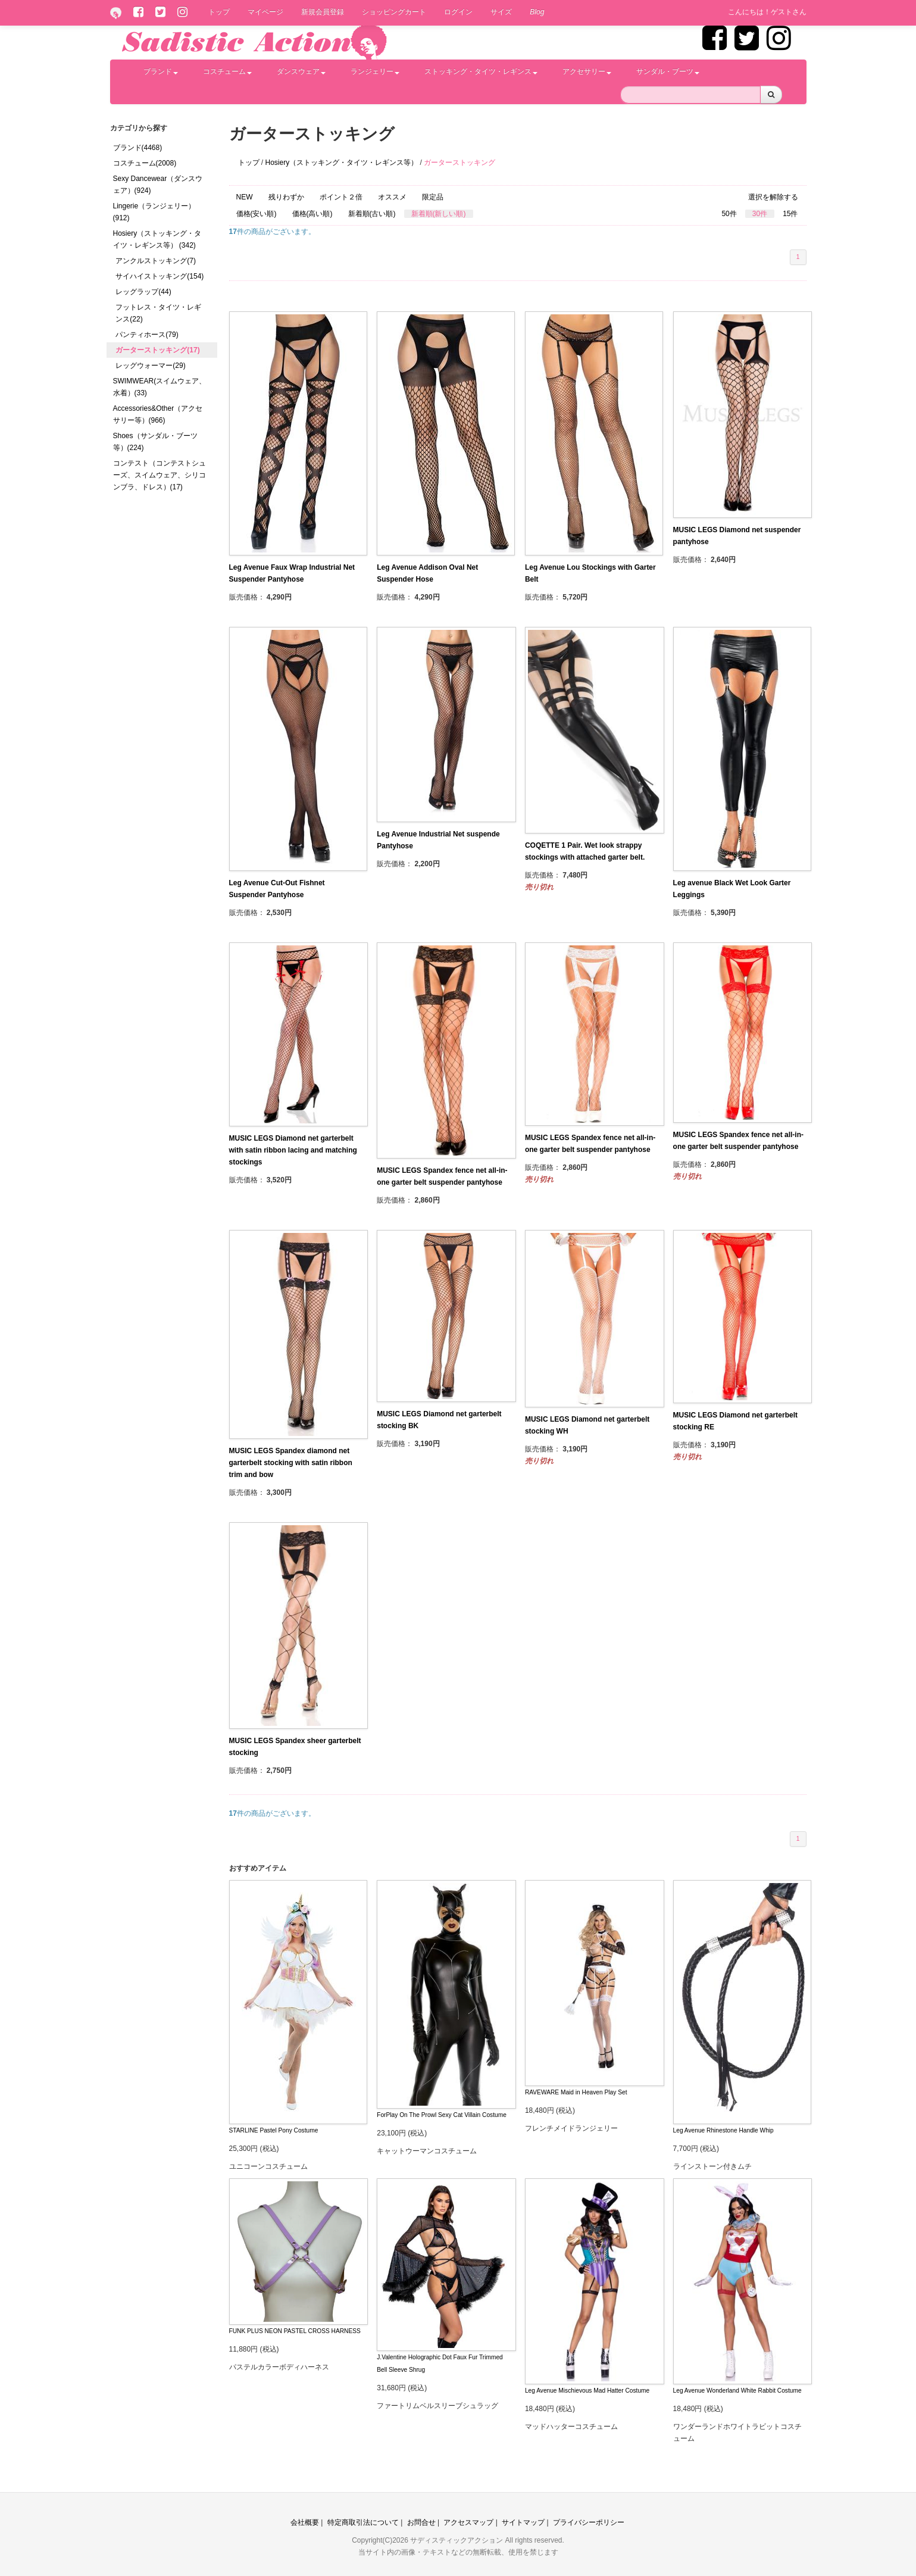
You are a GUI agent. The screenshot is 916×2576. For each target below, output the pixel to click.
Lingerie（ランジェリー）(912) (154, 212)
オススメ (392, 197)
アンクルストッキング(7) (155, 261)
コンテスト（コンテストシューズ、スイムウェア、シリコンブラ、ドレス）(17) (159, 475)
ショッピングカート (394, 12)
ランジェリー (375, 71)
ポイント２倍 (341, 197)
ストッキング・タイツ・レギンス (480, 71)
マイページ (265, 12)
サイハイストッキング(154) (159, 276)
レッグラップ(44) (143, 292)
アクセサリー (586, 71)
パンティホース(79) (146, 334)
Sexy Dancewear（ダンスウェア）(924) (158, 184)
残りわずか (286, 197)
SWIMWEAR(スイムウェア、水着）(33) (160, 387)
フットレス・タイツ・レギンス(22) (158, 313)
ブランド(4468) (137, 147)
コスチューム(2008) (145, 163)
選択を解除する (773, 197)
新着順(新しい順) (438, 214)
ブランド (160, 71)
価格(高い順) (312, 214)
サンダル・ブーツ (667, 71)
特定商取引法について (363, 2522)
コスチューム (227, 71)
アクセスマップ (468, 2522)
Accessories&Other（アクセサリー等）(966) (158, 414)
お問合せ (421, 2522)
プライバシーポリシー (588, 2522)
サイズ (501, 12)
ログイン (458, 12)
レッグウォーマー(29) (150, 365)
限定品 (432, 197)
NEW (244, 197)
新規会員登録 (322, 12)
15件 (790, 214)
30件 (759, 214)
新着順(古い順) (372, 214)
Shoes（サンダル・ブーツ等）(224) (155, 442)
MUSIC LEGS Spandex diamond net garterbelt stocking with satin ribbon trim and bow (290, 1463)
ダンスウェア (301, 71)
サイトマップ (523, 2522)
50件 (728, 214)
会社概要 (304, 2522)
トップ (219, 12)
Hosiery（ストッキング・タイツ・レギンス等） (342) (157, 239)
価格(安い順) (256, 214)
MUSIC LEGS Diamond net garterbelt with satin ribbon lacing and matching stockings (293, 1150)
